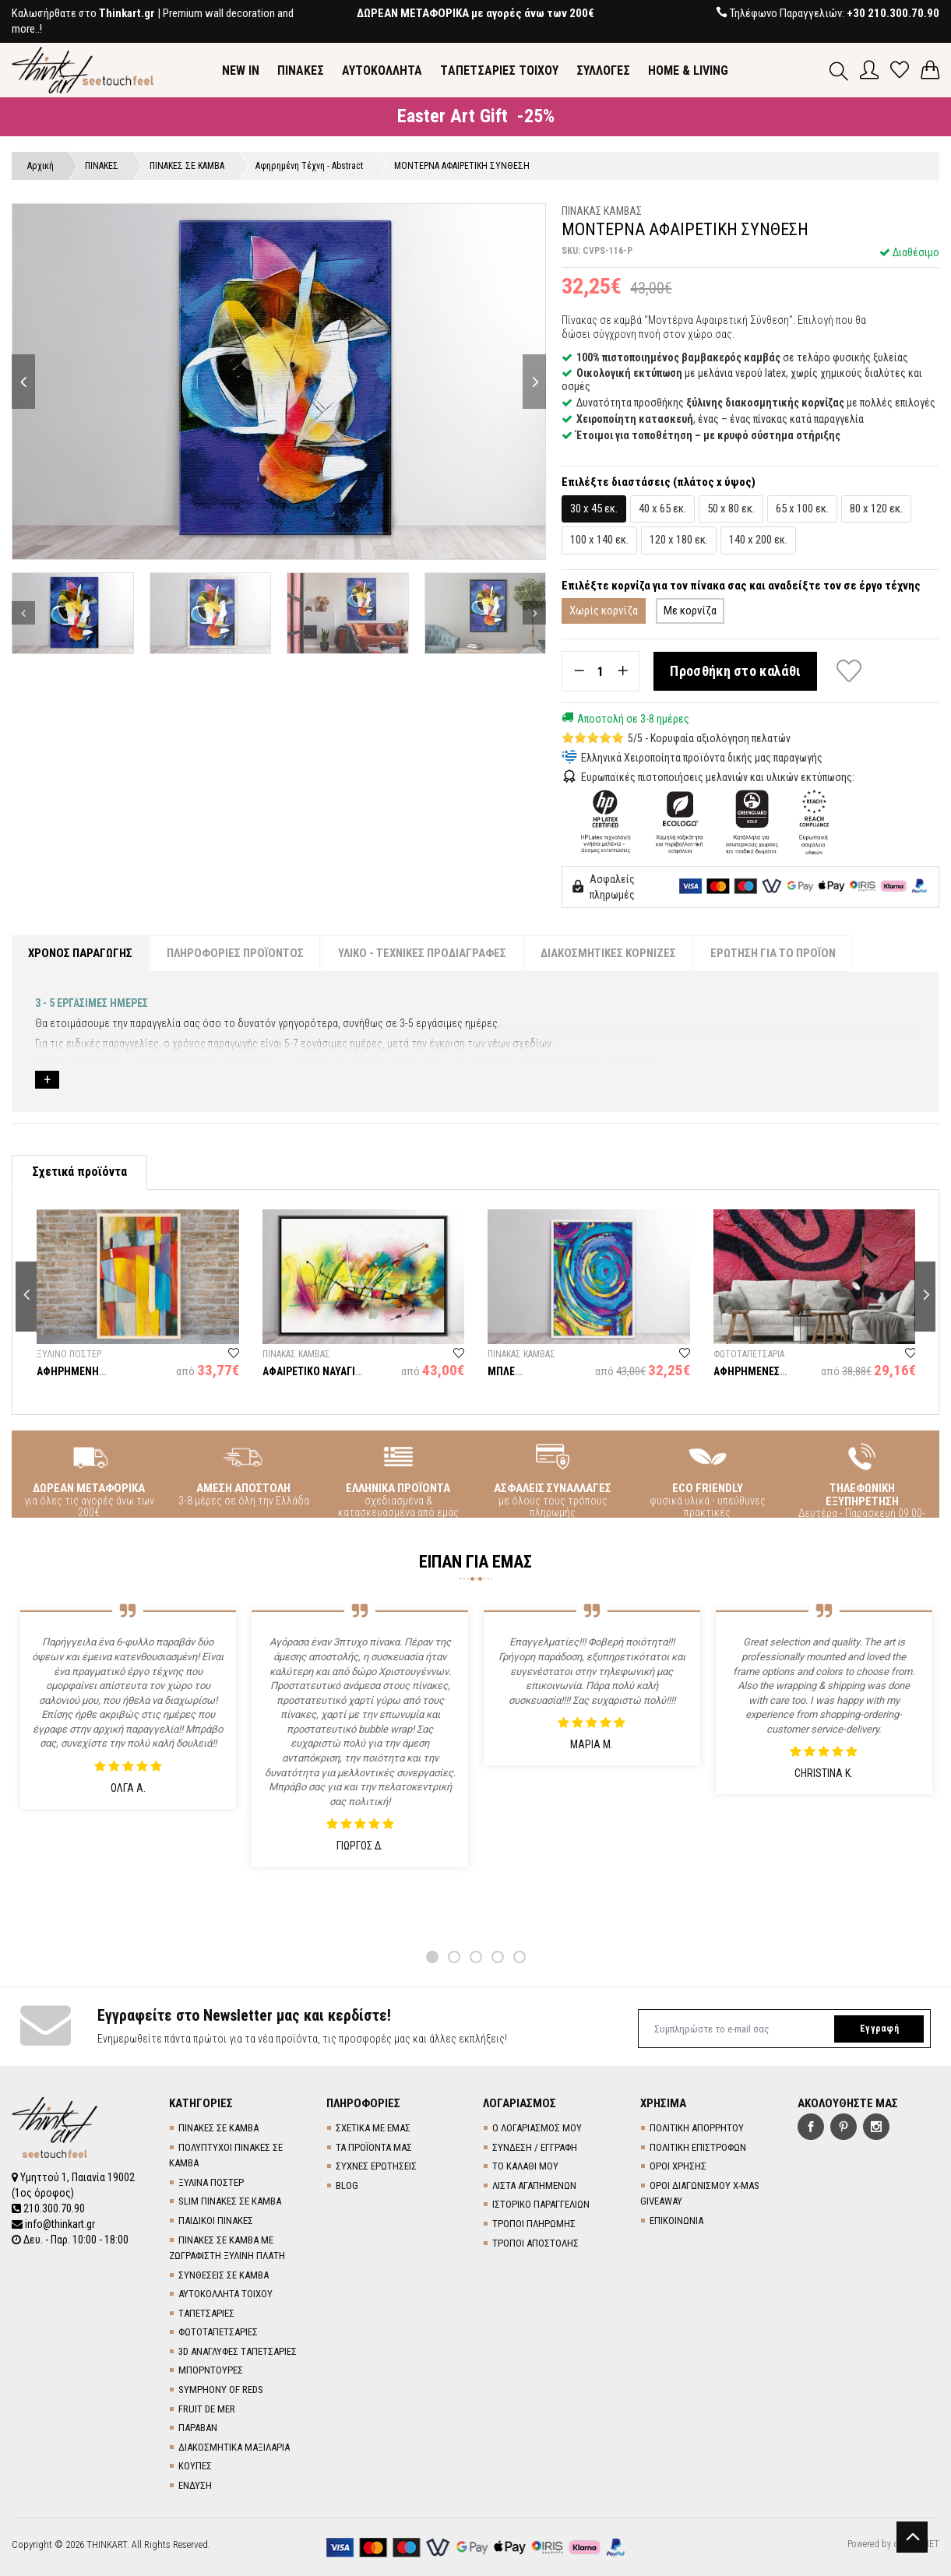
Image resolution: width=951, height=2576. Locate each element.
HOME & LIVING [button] (688, 70)
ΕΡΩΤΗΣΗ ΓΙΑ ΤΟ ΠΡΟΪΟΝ (773, 953)
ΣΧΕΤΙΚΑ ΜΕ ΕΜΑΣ (373, 2128)
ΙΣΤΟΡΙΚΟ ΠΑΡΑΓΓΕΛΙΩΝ (541, 2204)
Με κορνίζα (690, 611)
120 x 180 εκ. (679, 540)
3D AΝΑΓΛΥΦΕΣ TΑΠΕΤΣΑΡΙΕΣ (237, 2351)
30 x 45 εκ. (594, 508)
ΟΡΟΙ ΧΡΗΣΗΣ (678, 2166)
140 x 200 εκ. (758, 540)
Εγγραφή (879, 2028)
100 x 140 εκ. (599, 540)
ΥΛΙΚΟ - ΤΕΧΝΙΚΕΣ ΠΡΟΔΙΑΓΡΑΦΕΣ (422, 953)
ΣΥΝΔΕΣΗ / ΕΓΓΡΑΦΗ (534, 2147)
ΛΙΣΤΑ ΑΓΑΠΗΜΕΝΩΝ (534, 2185)
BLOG (347, 2185)
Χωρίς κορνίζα (603, 611)
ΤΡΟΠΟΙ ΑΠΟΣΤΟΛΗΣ (535, 2243)
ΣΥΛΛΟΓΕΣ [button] (603, 70)
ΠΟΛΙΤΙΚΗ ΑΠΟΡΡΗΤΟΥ (697, 2128)
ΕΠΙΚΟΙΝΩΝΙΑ (676, 2220)
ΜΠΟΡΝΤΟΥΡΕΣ (210, 2370)
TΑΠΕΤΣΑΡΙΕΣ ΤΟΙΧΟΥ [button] (499, 70)
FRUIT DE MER (206, 2409)
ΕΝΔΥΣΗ (195, 2485)
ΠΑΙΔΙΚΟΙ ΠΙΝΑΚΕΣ (215, 2220)
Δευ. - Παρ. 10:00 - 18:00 (70, 2239)
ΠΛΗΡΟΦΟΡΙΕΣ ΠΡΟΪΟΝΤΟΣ (235, 953)
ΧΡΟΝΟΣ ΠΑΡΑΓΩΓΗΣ (80, 953)
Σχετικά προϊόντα (79, 1171)
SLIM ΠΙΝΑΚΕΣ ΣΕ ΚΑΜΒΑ (229, 2201)
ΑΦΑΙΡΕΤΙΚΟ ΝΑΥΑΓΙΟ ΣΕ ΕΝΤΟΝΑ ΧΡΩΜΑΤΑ (312, 1377)
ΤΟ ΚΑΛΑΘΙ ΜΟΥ (525, 2166)
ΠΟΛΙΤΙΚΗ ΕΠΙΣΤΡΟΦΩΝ (698, 2147)
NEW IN (240, 70)
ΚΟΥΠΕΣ (195, 2466)
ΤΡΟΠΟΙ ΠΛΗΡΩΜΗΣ (534, 2223)
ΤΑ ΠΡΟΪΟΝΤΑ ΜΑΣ (374, 2147)
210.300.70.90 (48, 2208)
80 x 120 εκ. (876, 508)
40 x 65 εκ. (662, 508)
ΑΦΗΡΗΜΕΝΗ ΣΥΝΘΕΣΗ (68, 1377)
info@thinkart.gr (53, 2224)
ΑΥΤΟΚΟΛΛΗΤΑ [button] (382, 70)
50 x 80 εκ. (731, 508)
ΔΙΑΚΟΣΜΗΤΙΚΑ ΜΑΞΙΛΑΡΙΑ (234, 2447)
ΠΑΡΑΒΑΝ (197, 2427)
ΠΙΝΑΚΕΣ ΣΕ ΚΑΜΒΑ (218, 2128)
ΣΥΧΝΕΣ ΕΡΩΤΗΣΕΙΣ (376, 2166)
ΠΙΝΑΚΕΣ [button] (300, 70)
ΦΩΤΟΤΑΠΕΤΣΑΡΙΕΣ (218, 2332)
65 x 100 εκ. (802, 508)
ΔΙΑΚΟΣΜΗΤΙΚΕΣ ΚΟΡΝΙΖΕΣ (608, 953)
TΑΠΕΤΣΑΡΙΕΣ (206, 2313)
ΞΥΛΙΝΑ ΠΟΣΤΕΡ (211, 2182)
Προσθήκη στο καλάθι (735, 671)
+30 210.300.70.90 (893, 13)
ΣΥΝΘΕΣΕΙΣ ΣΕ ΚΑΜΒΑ (223, 2275)
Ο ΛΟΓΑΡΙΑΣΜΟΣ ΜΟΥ (537, 2128)
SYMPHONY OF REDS (220, 2389)
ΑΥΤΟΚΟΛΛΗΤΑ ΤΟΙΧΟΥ (225, 2294)
